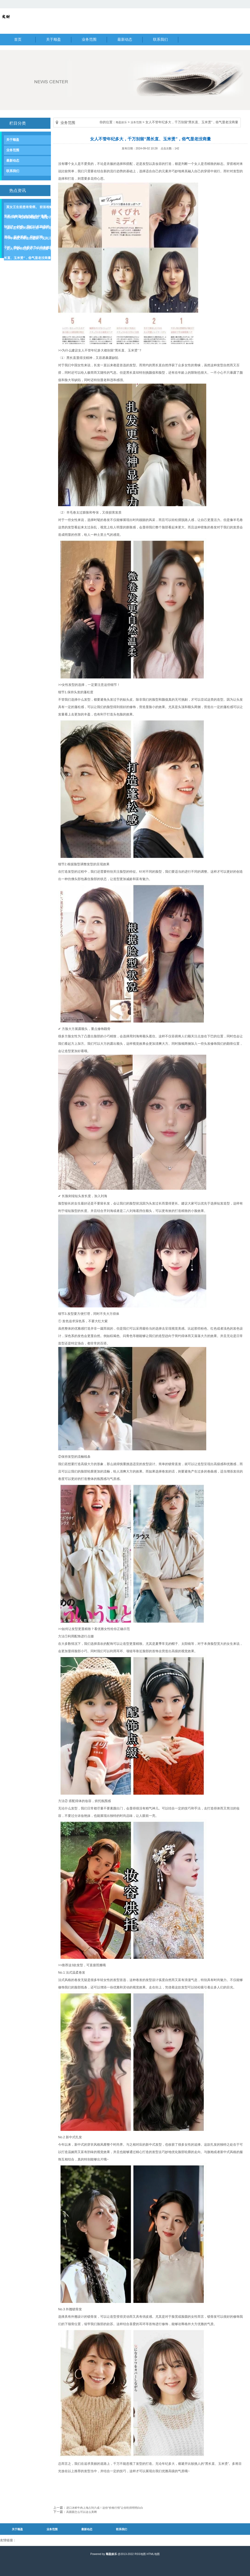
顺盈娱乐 (121, 122)
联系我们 (12, 171)
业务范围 (12, 150)
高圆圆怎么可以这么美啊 (81, 2512)
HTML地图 (153, 2554)
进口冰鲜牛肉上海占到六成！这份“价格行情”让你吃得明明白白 (104, 2507)
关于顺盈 (12, 140)
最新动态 (12, 160)
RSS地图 (140, 2554)
